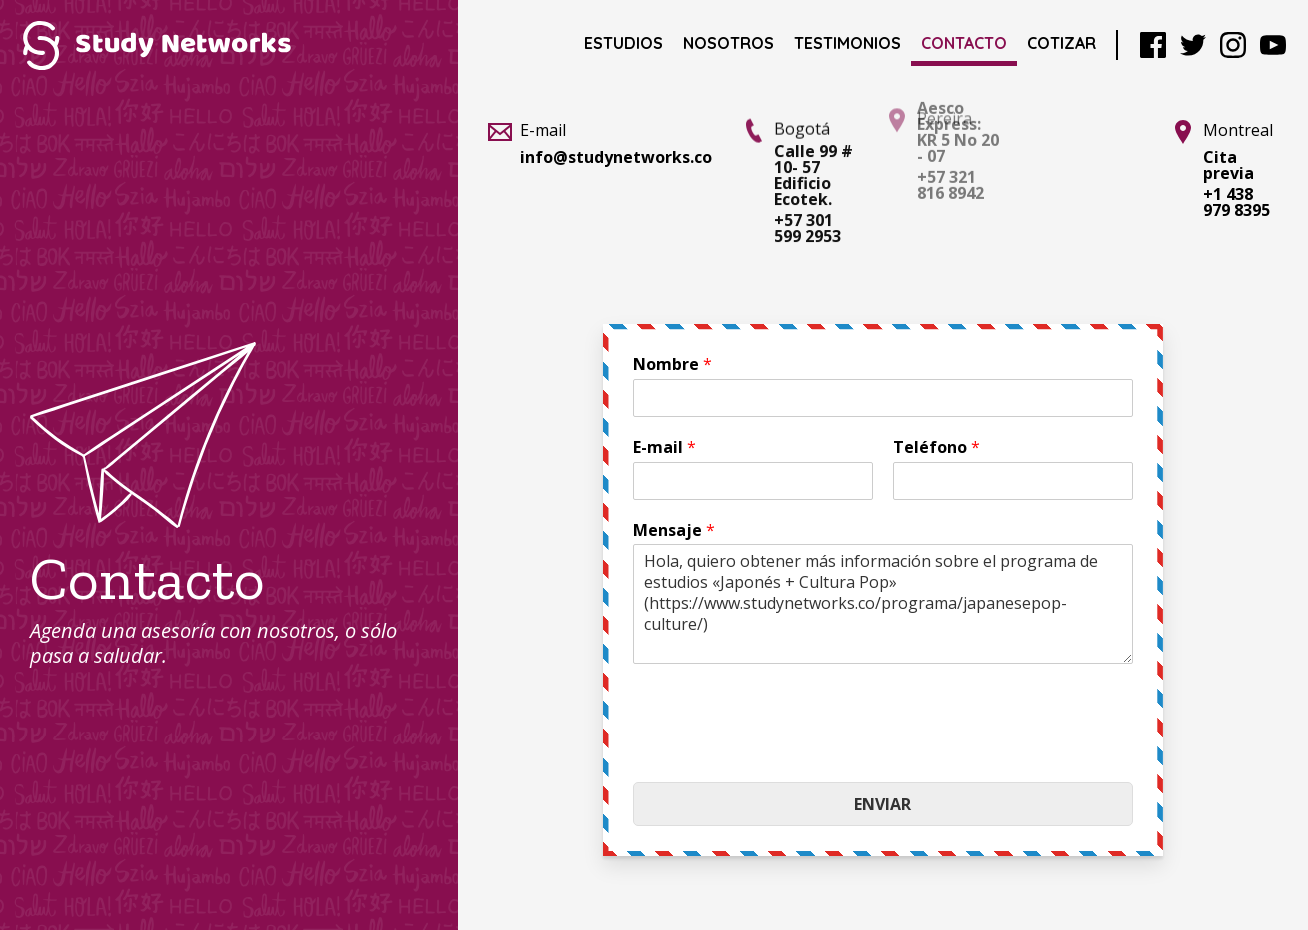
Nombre (672, 364)
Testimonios (847, 43)
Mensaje (674, 530)
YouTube (1273, 45)
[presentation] (785, 749)
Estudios (623, 43)
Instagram (1233, 45)
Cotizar (1061, 43)
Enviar (882, 804)
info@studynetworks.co (616, 157)
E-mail (664, 447)
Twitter (1193, 45)
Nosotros (728, 43)
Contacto (964, 43)
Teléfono (936, 447)
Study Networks (156, 45)
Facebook (1153, 45)
